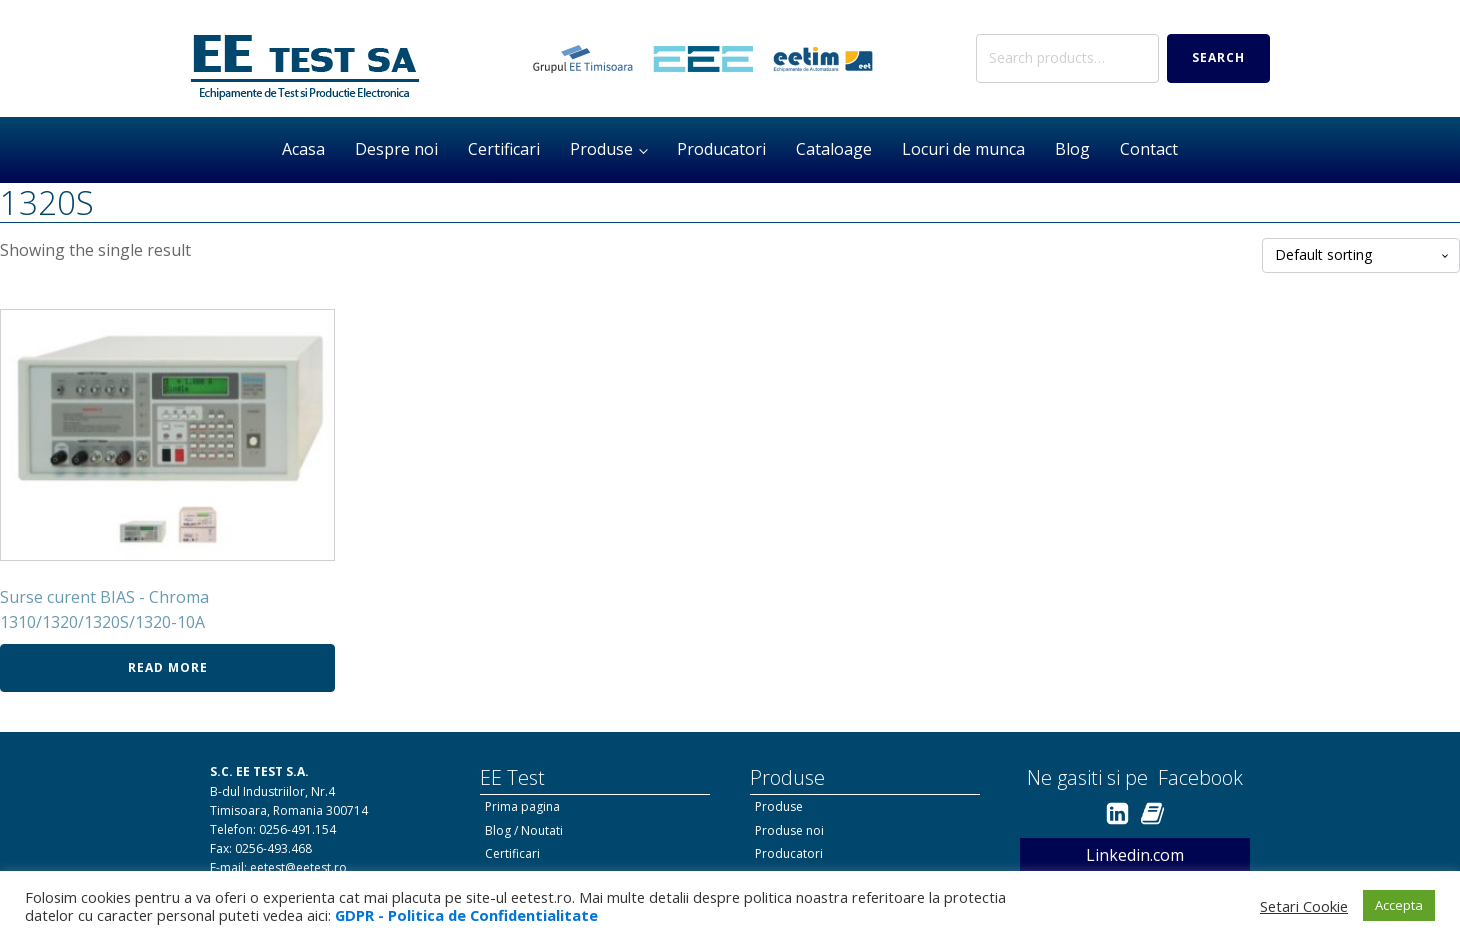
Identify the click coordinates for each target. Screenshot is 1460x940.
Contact (1149, 149)
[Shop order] (1361, 255)
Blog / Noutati (524, 830)
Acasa (303, 149)
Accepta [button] (1399, 905)
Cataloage (834, 149)
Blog (1072, 149)
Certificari (504, 149)
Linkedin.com (1135, 855)
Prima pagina (522, 806)
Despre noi (396, 149)
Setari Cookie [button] (1304, 906)
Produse (601, 149)
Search (1218, 57)
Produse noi (789, 830)
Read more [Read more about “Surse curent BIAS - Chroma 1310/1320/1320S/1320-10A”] (168, 667)
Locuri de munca (963, 149)
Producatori (721, 149)
